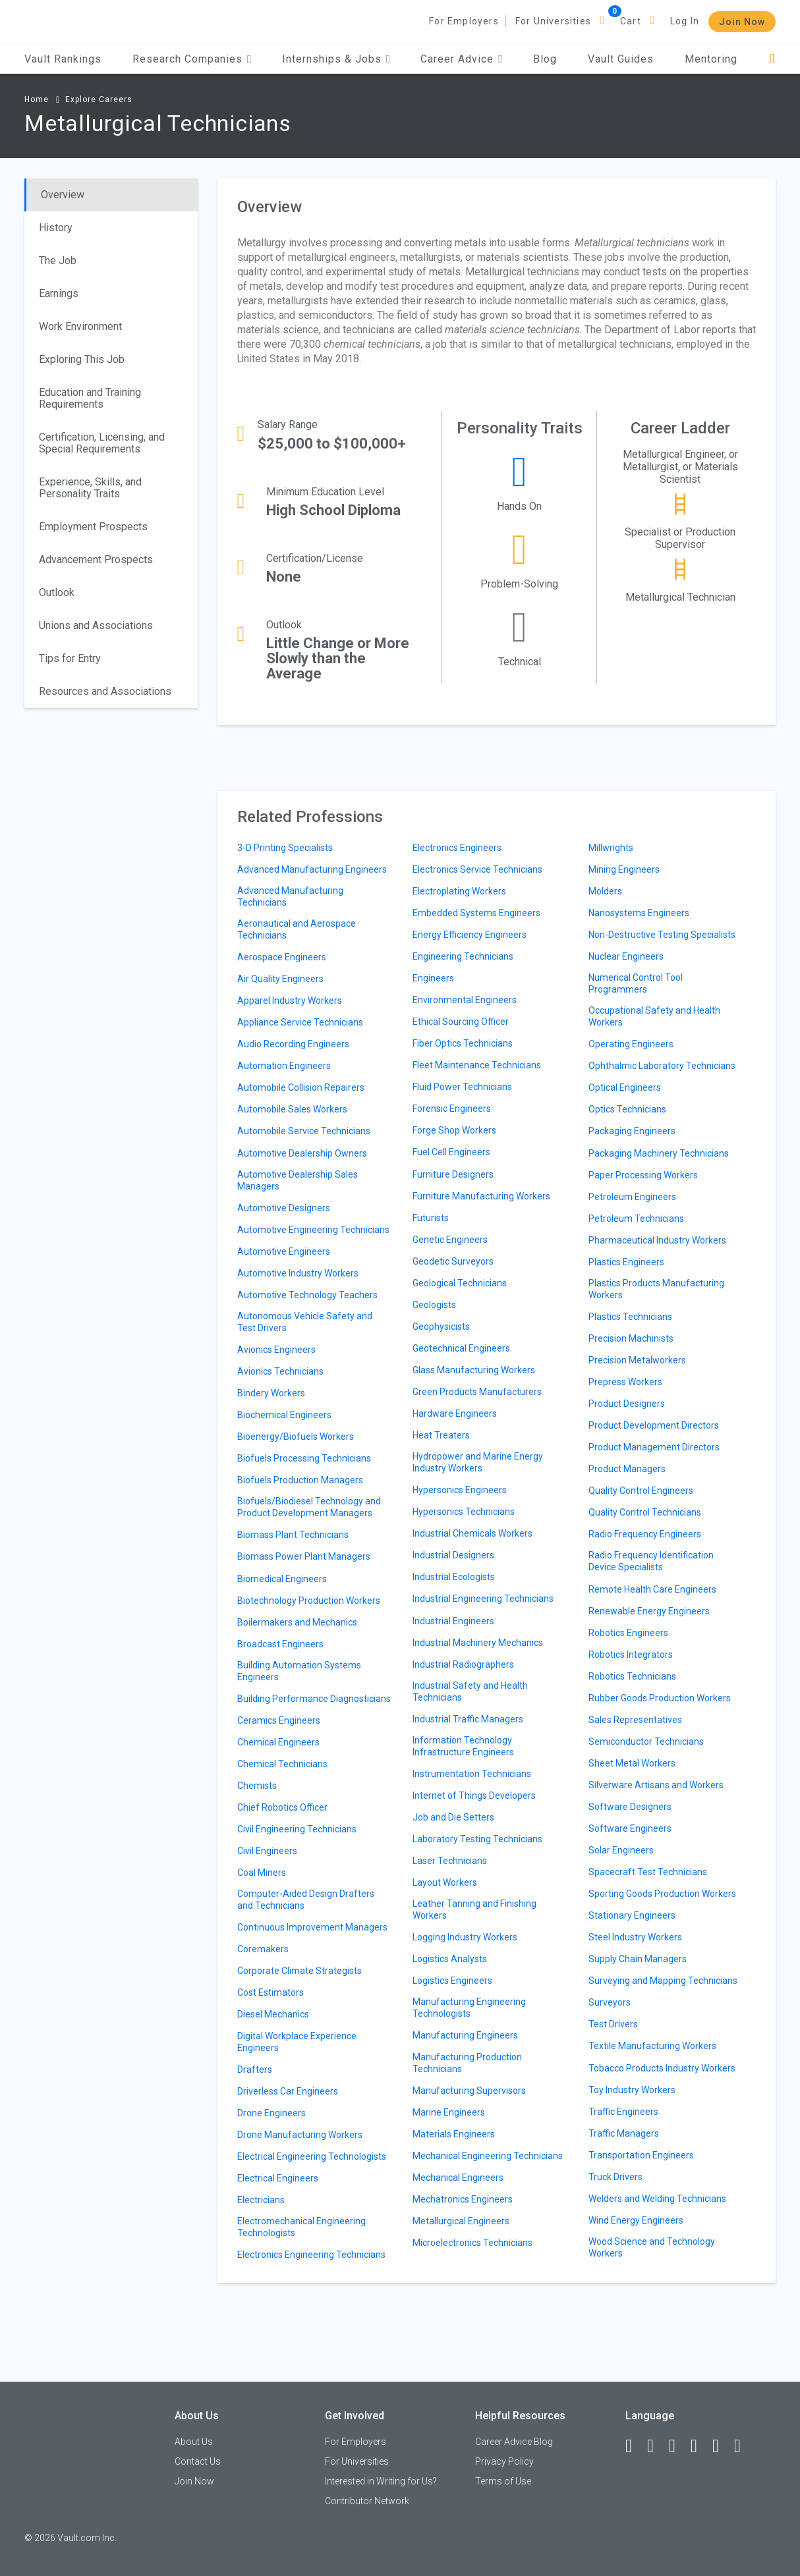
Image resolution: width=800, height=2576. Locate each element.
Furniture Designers (453, 1174)
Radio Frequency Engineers (644, 1534)
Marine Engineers (449, 2112)
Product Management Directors (654, 1447)
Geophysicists (441, 1326)
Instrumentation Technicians (472, 1773)
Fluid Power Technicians (462, 1087)
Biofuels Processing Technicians (304, 1458)
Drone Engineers (271, 2113)
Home (36, 99)
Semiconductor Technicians (646, 1741)
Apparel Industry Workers (289, 1000)
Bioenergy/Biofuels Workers (295, 1436)
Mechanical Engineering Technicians (488, 2156)
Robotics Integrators (630, 1654)
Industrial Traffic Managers (468, 1719)
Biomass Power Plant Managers (303, 1556)
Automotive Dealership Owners (302, 1153)
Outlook (56, 592)
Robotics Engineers (628, 1633)
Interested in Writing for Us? (381, 2481)
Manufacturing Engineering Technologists (469, 2007)
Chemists (257, 1785)
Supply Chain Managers (637, 1959)
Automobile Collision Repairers (300, 1087)
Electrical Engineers (277, 2178)
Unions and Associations (96, 625)
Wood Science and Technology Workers (651, 2247)
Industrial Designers (453, 1555)
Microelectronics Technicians (472, 2242)
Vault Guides (621, 59)
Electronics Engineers (457, 847)
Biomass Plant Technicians (293, 1534)
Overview (62, 194)
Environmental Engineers (465, 1000)
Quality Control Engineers (640, 1490)
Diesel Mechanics (273, 2014)
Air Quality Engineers (280, 978)
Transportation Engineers (641, 2155)
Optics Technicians (627, 1109)
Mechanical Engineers (458, 2177)
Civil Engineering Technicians (297, 1829)
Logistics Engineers (452, 1980)
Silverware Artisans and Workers (656, 1785)
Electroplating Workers (459, 891)
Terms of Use (503, 2481)
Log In (684, 21)
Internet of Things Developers (474, 1795)
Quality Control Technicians (644, 1512)
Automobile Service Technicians (303, 1131)
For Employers (464, 21)
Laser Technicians (450, 1860)
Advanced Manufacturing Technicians (290, 896)
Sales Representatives (635, 1719)
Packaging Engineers (631, 1131)
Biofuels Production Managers (300, 1480)
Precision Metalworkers (637, 1360)
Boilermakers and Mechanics (297, 1622)
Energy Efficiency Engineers (470, 934)
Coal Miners (261, 1872)
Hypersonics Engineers (460, 1490)
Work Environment (80, 326)
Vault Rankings (62, 59)
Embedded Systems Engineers (476, 913)
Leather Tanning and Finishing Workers (474, 1909)
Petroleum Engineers (632, 1197)
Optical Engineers (624, 1087)
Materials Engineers (454, 2134)
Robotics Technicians (632, 1676)
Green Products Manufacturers (477, 1391)
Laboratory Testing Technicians (477, 1839)
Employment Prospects (93, 526)
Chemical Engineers (278, 1742)
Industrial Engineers (453, 1621)
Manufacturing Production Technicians (467, 2063)
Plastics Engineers (626, 1262)
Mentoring (711, 59)
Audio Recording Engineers (293, 1044)
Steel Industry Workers (635, 1937)
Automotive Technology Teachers (307, 1295)
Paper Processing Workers (643, 1175)
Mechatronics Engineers (463, 2199)
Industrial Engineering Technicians (483, 1598)
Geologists (434, 1305)
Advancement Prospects (96, 559)
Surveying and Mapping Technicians (662, 1980)
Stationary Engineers (631, 1915)
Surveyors (609, 2002)
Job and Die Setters (453, 1817)
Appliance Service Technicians (300, 1022)
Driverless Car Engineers (287, 2091)
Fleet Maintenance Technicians (477, 1065)
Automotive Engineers (283, 1251)
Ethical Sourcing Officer (461, 1021)
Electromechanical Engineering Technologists (301, 2227)
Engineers (433, 978)
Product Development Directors (653, 1425)
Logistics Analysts (450, 1959)
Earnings (58, 293)
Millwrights (610, 847)
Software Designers (629, 1806)
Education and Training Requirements (90, 398)
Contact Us (198, 2461)
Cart (630, 21)
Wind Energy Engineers (635, 2220)
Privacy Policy (504, 2461)
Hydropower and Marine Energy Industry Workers (478, 1462)
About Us (194, 2441)
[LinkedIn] (656, 2446)
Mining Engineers (624, 869)
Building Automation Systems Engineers (299, 1671)
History (55, 227)
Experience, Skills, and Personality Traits (90, 488)
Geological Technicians (460, 1283)
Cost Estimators (270, 1992)
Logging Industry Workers (465, 1937)
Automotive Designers (283, 1208)
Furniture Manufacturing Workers (481, 1196)
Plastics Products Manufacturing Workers (656, 1289)
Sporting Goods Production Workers (662, 1893)
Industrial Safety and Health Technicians (470, 1691)
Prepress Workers (625, 1382)
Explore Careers (98, 99)
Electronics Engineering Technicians (311, 2254)
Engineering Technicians (463, 956)
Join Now (742, 21)
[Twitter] (678, 2446)
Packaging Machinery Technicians (658, 1153)
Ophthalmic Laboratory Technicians (661, 1065)
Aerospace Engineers (281, 957)
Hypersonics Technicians (464, 1511)
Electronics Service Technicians (477, 869)
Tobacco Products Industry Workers (661, 2068)
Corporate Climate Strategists (299, 1970)
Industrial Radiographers (463, 1664)
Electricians (261, 2200)
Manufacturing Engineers (465, 2035)
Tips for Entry (70, 658)
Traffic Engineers (623, 2111)
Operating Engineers (630, 1044)
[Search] (772, 59)
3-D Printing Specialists (285, 847)
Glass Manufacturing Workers (474, 1370)
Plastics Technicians (630, 1316)
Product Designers (626, 1403)
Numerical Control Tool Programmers (635, 983)
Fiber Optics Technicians (463, 1043)
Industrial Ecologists (454, 1577)
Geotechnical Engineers (461, 1348)
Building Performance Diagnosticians (314, 1698)
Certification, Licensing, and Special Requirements (102, 443)
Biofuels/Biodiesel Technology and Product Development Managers (309, 1507)
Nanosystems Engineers (638, 913)
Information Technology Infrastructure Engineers (463, 1746)
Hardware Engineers (455, 1413)
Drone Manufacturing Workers (299, 2134)
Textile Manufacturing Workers (652, 2046)
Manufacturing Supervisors (469, 2090)
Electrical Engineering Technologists (311, 2156)
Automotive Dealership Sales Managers (297, 1180)
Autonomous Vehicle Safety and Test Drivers (304, 1322)
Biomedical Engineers (282, 1579)
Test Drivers (613, 2024)
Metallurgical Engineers (461, 2221)
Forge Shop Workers (454, 1130)
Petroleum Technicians (636, 1218)
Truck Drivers (615, 2177)
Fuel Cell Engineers (451, 1152)
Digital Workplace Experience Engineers (297, 2042)
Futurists (431, 1218)
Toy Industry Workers (631, 2090)
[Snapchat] (743, 2446)
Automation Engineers (284, 1065)
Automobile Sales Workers (292, 1109)
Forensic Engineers (452, 1108)
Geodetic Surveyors (453, 1261)
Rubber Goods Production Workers (659, 1698)
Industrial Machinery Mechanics (478, 1642)
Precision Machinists (630, 1338)
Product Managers (627, 1469)
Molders (605, 891)
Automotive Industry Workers (297, 1273)
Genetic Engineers (450, 1239)
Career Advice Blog (514, 2441)
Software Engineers (629, 1828)
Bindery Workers (271, 1393)
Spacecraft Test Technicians (647, 1872)
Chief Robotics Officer (282, 1807)
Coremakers (263, 1949)
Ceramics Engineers (278, 1720)
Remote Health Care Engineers (652, 1589)
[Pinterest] (721, 2446)
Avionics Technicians (280, 1371)
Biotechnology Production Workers (308, 1600)
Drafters (254, 2069)
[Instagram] (700, 2446)
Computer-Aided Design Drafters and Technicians (305, 1899)
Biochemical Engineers (284, 1415)
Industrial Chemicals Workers (472, 1533)
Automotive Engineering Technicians (313, 1229)
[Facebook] (634, 2446)
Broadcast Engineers (280, 1644)
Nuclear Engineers (626, 956)
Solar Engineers (621, 1850)
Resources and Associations (105, 691)
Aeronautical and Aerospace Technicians (296, 929)
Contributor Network (367, 2501)
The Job (57, 260)
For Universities (553, 21)
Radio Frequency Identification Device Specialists (651, 1561)
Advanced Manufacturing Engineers (312, 869)
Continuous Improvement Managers (312, 1927)
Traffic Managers (623, 2133)
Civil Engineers (267, 1851)
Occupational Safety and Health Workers (654, 1016)
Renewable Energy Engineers (649, 1611)
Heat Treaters (441, 1435)
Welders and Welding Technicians (657, 2198)
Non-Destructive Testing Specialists (661, 934)
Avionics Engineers (276, 1349)
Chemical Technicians (282, 1764)
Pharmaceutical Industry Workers (657, 1240)
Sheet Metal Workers (631, 1763)
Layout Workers (445, 1882)
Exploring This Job (82, 359)
